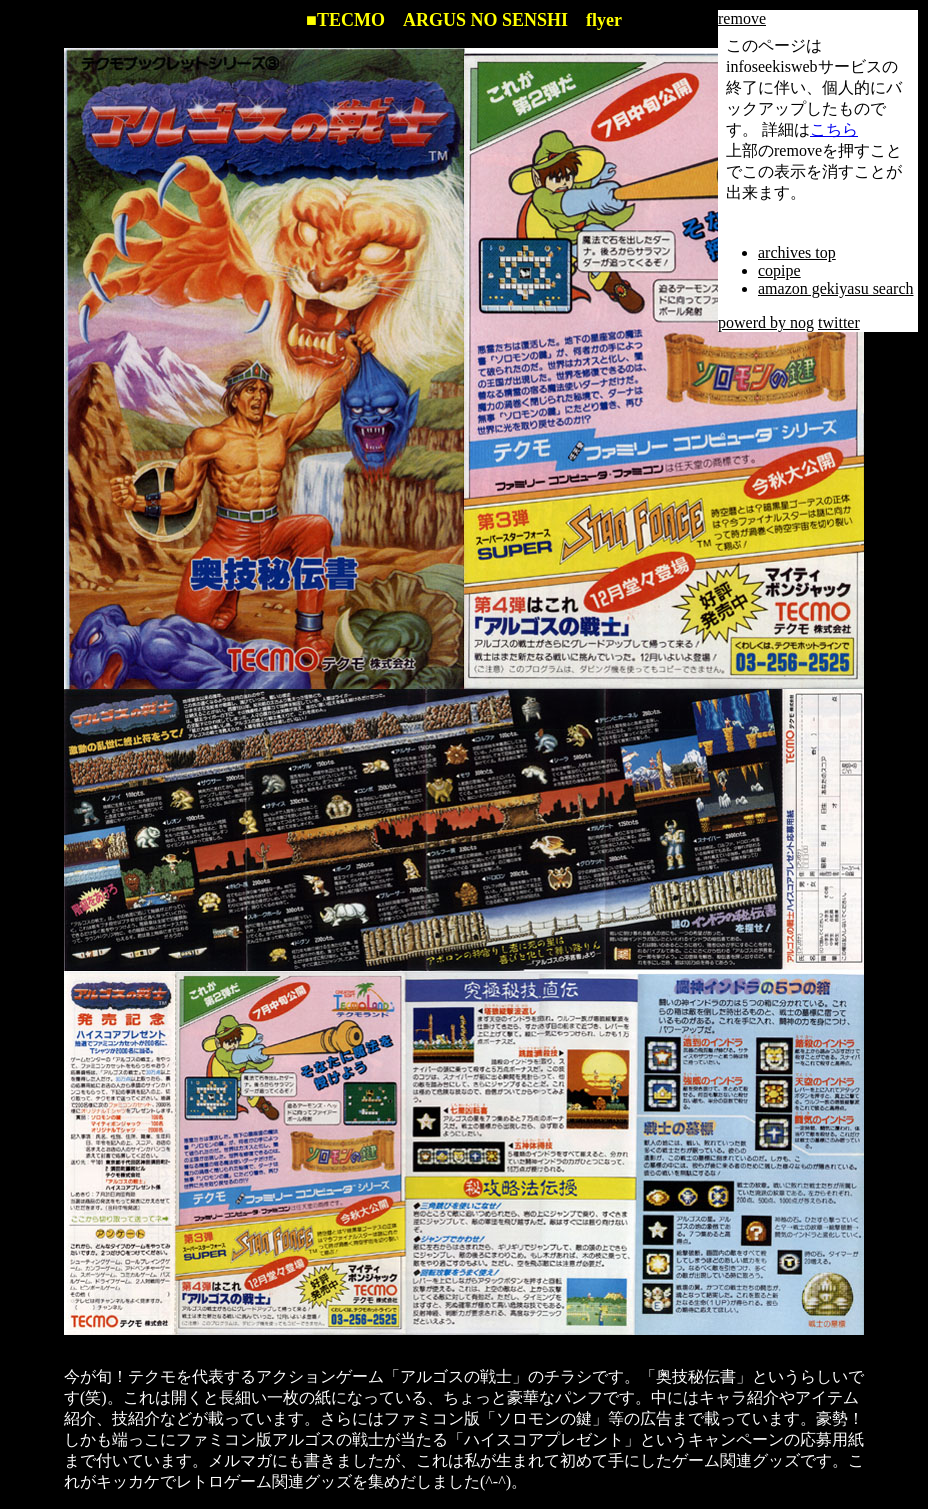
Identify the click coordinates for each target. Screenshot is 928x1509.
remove (742, 18)
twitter (839, 322)
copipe (779, 270)
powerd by (754, 322)
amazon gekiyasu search (835, 288)
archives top (797, 252)
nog (802, 322)
